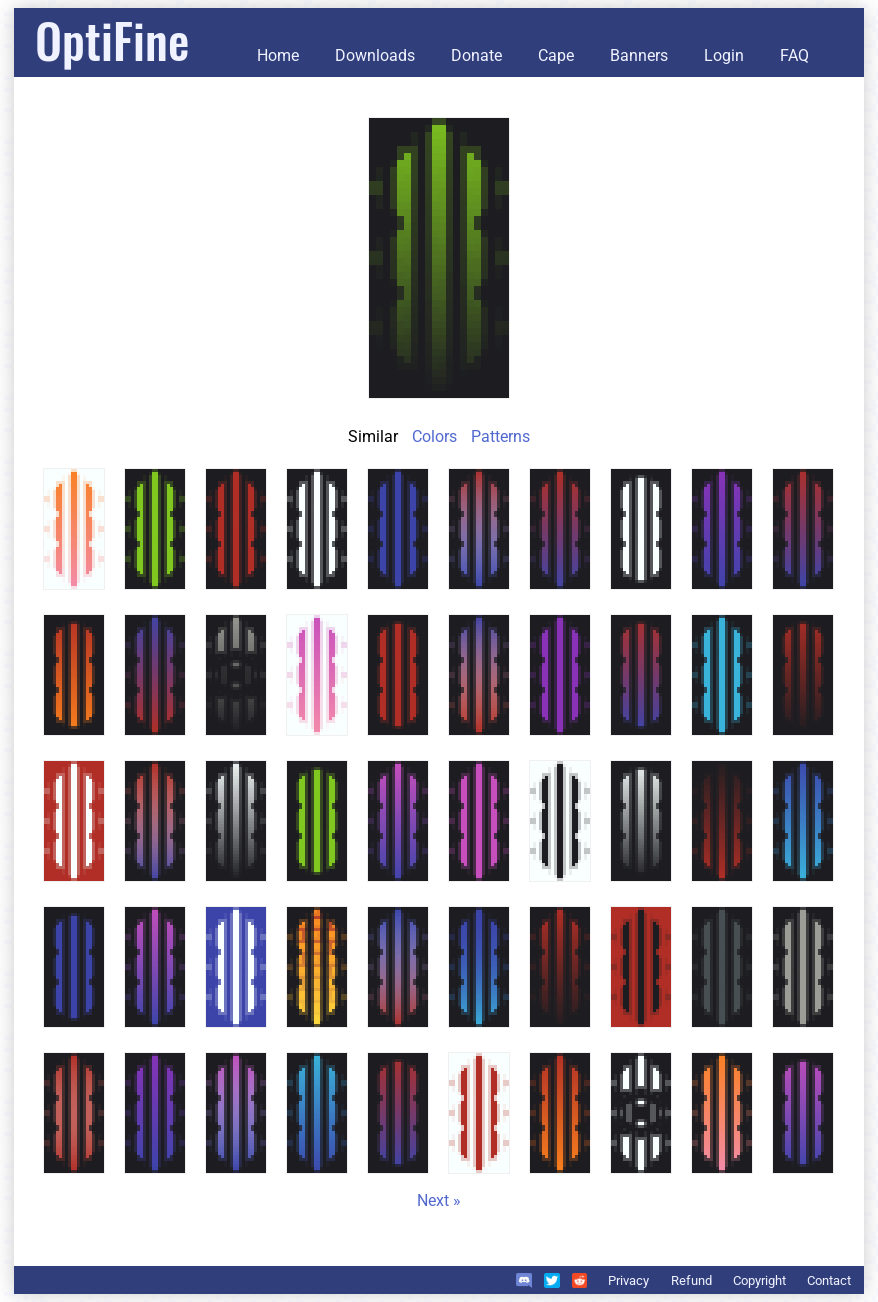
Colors (434, 436)
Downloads (375, 55)
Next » (439, 1200)
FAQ (794, 55)
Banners (639, 55)
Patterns (500, 436)
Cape (556, 55)
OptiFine (112, 39)
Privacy (628, 1280)
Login (724, 55)
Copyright (759, 1280)
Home (278, 55)
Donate (476, 55)
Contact (829, 1280)
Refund (691, 1280)
